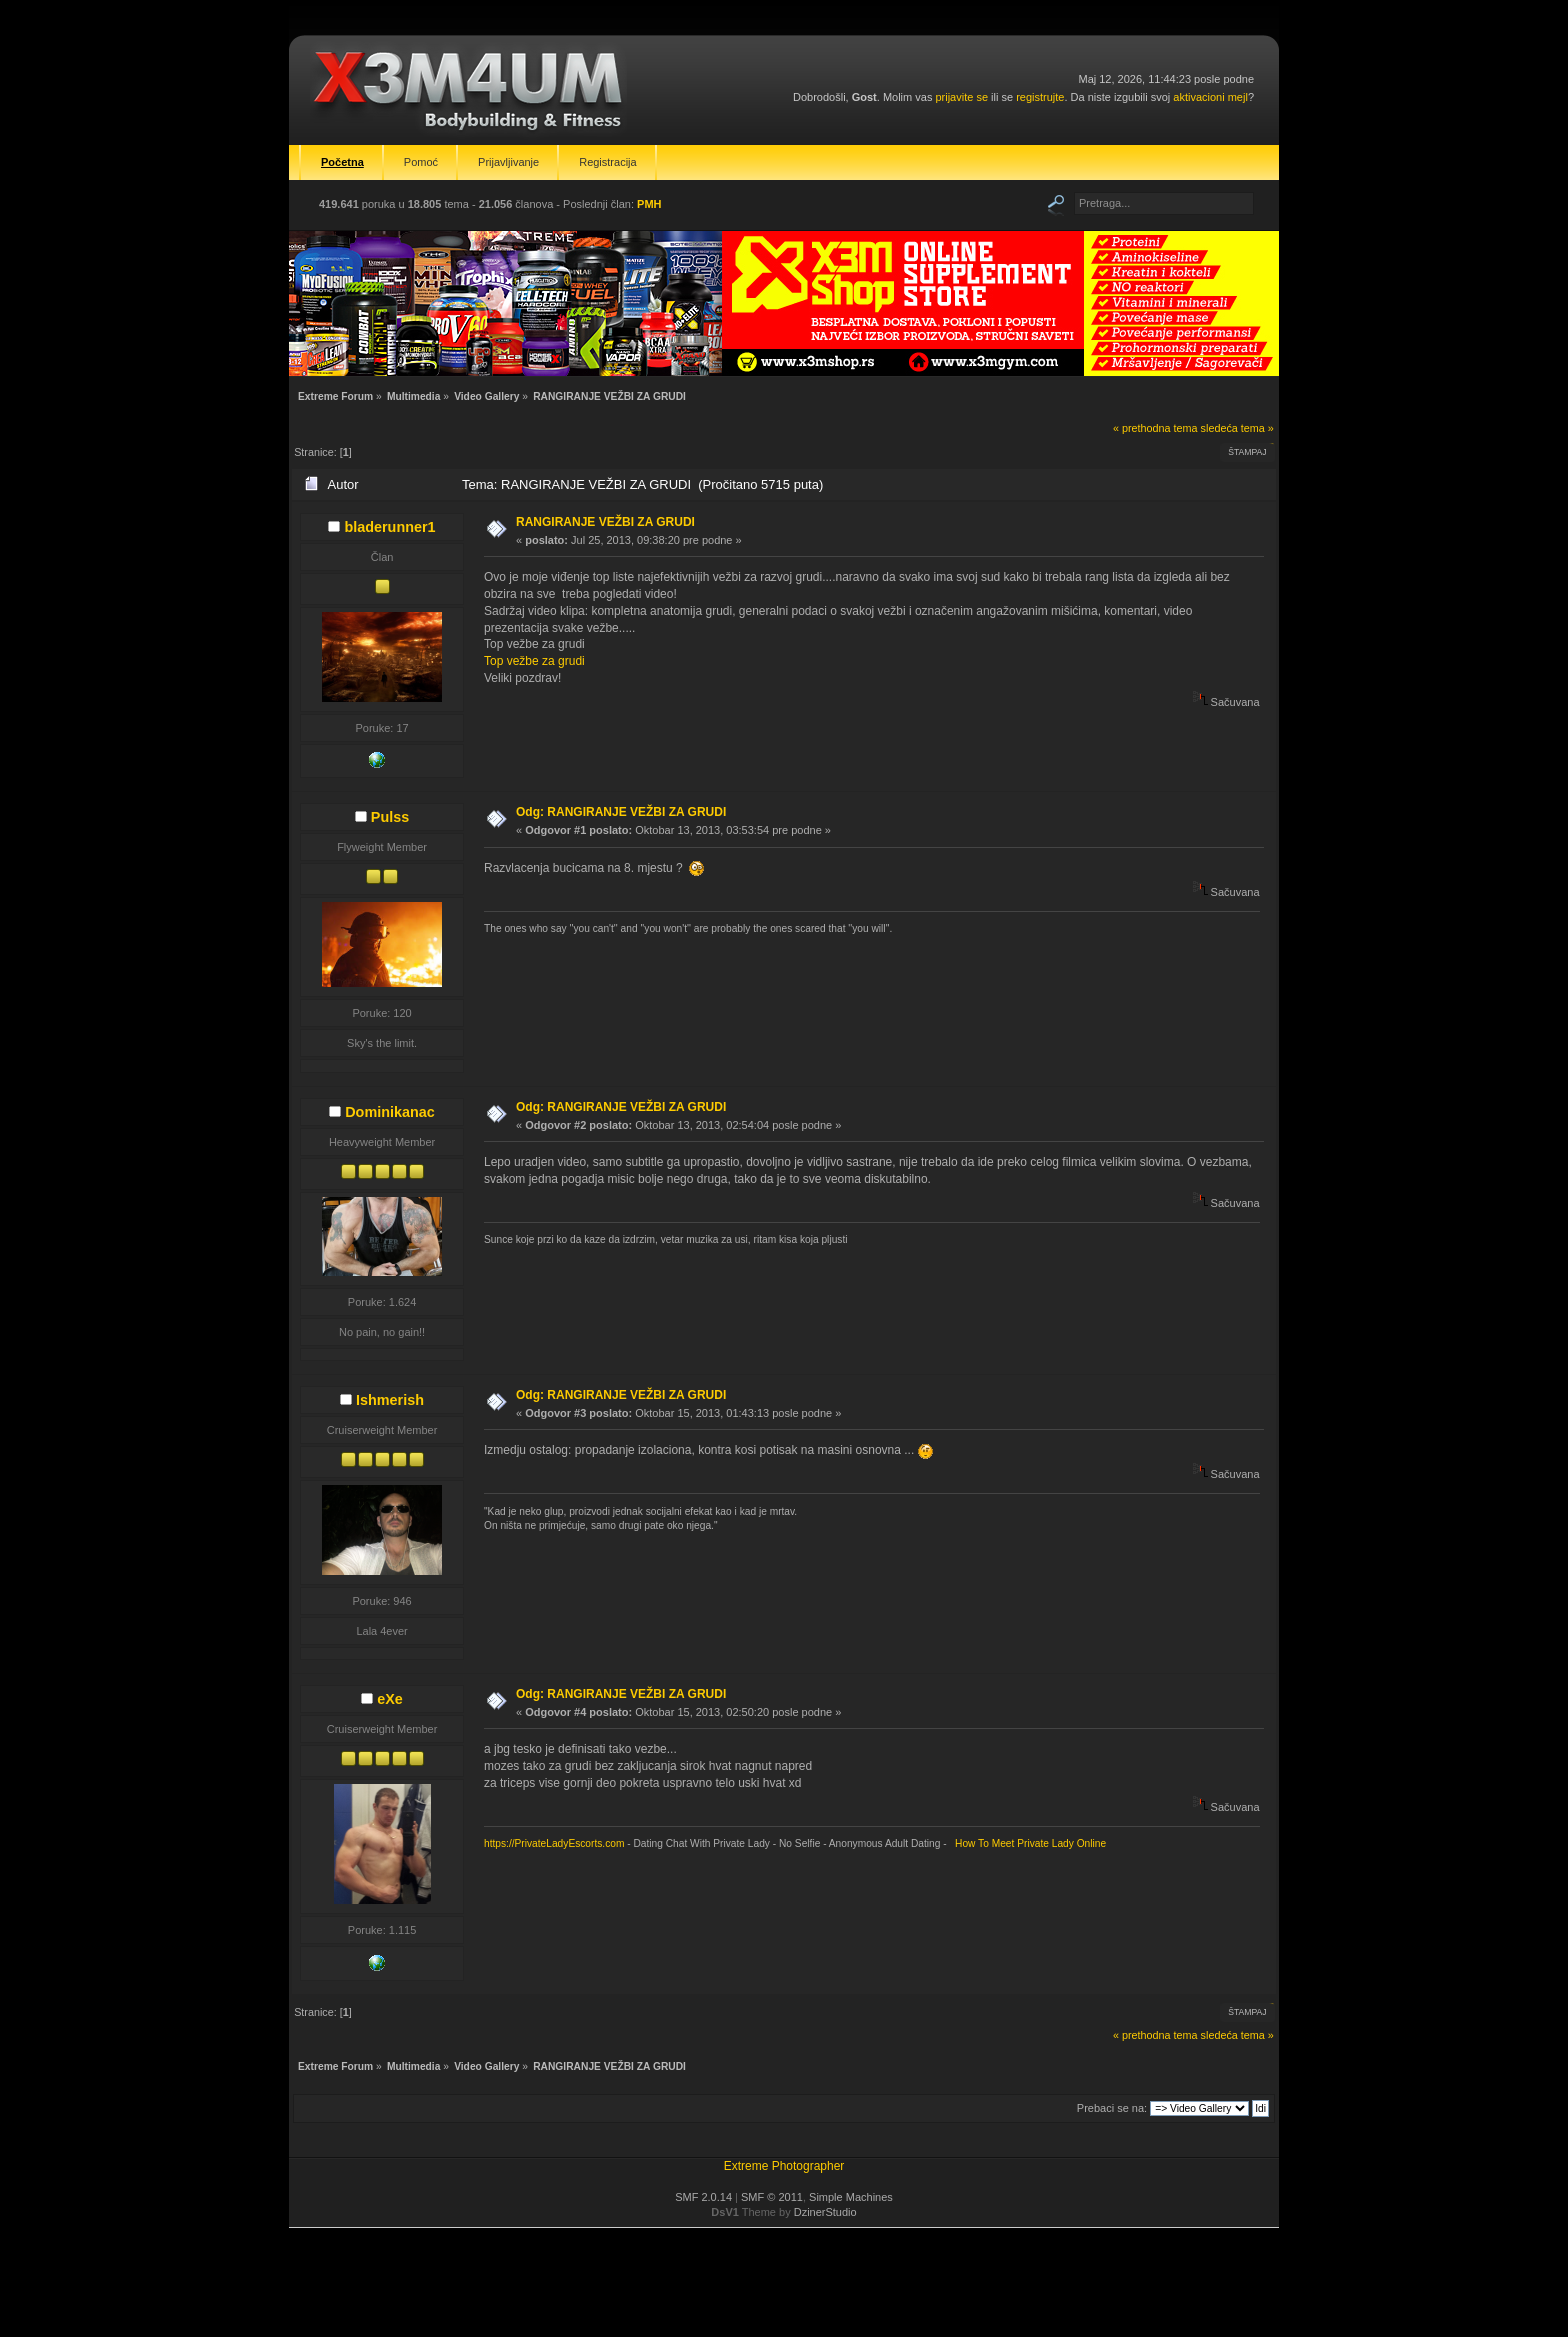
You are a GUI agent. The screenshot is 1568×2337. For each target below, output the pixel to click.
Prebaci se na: (1112, 2108)
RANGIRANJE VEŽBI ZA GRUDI (605, 522)
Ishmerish (390, 1400)
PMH (649, 204)
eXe (390, 1699)
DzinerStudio (825, 2212)
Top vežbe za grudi (534, 661)
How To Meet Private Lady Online (1027, 1843)
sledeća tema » (1237, 428)
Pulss (390, 817)
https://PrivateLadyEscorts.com (554, 1843)
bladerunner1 (389, 527)
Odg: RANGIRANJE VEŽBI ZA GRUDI (621, 812)
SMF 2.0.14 (703, 2197)
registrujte (1040, 97)
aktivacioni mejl (1210, 97)
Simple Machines (851, 2197)
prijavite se (961, 97)
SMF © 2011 (772, 2197)
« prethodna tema (1155, 428)
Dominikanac (390, 1112)
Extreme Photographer (784, 2166)
